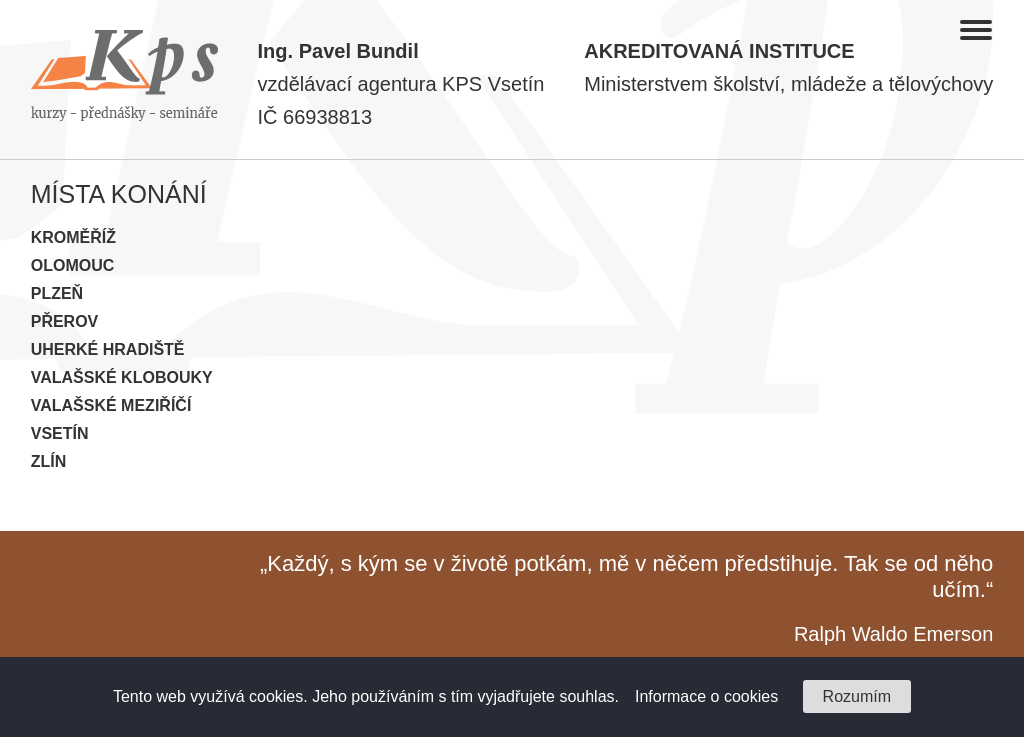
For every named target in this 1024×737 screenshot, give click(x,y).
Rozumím (857, 696)
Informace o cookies (706, 696)
